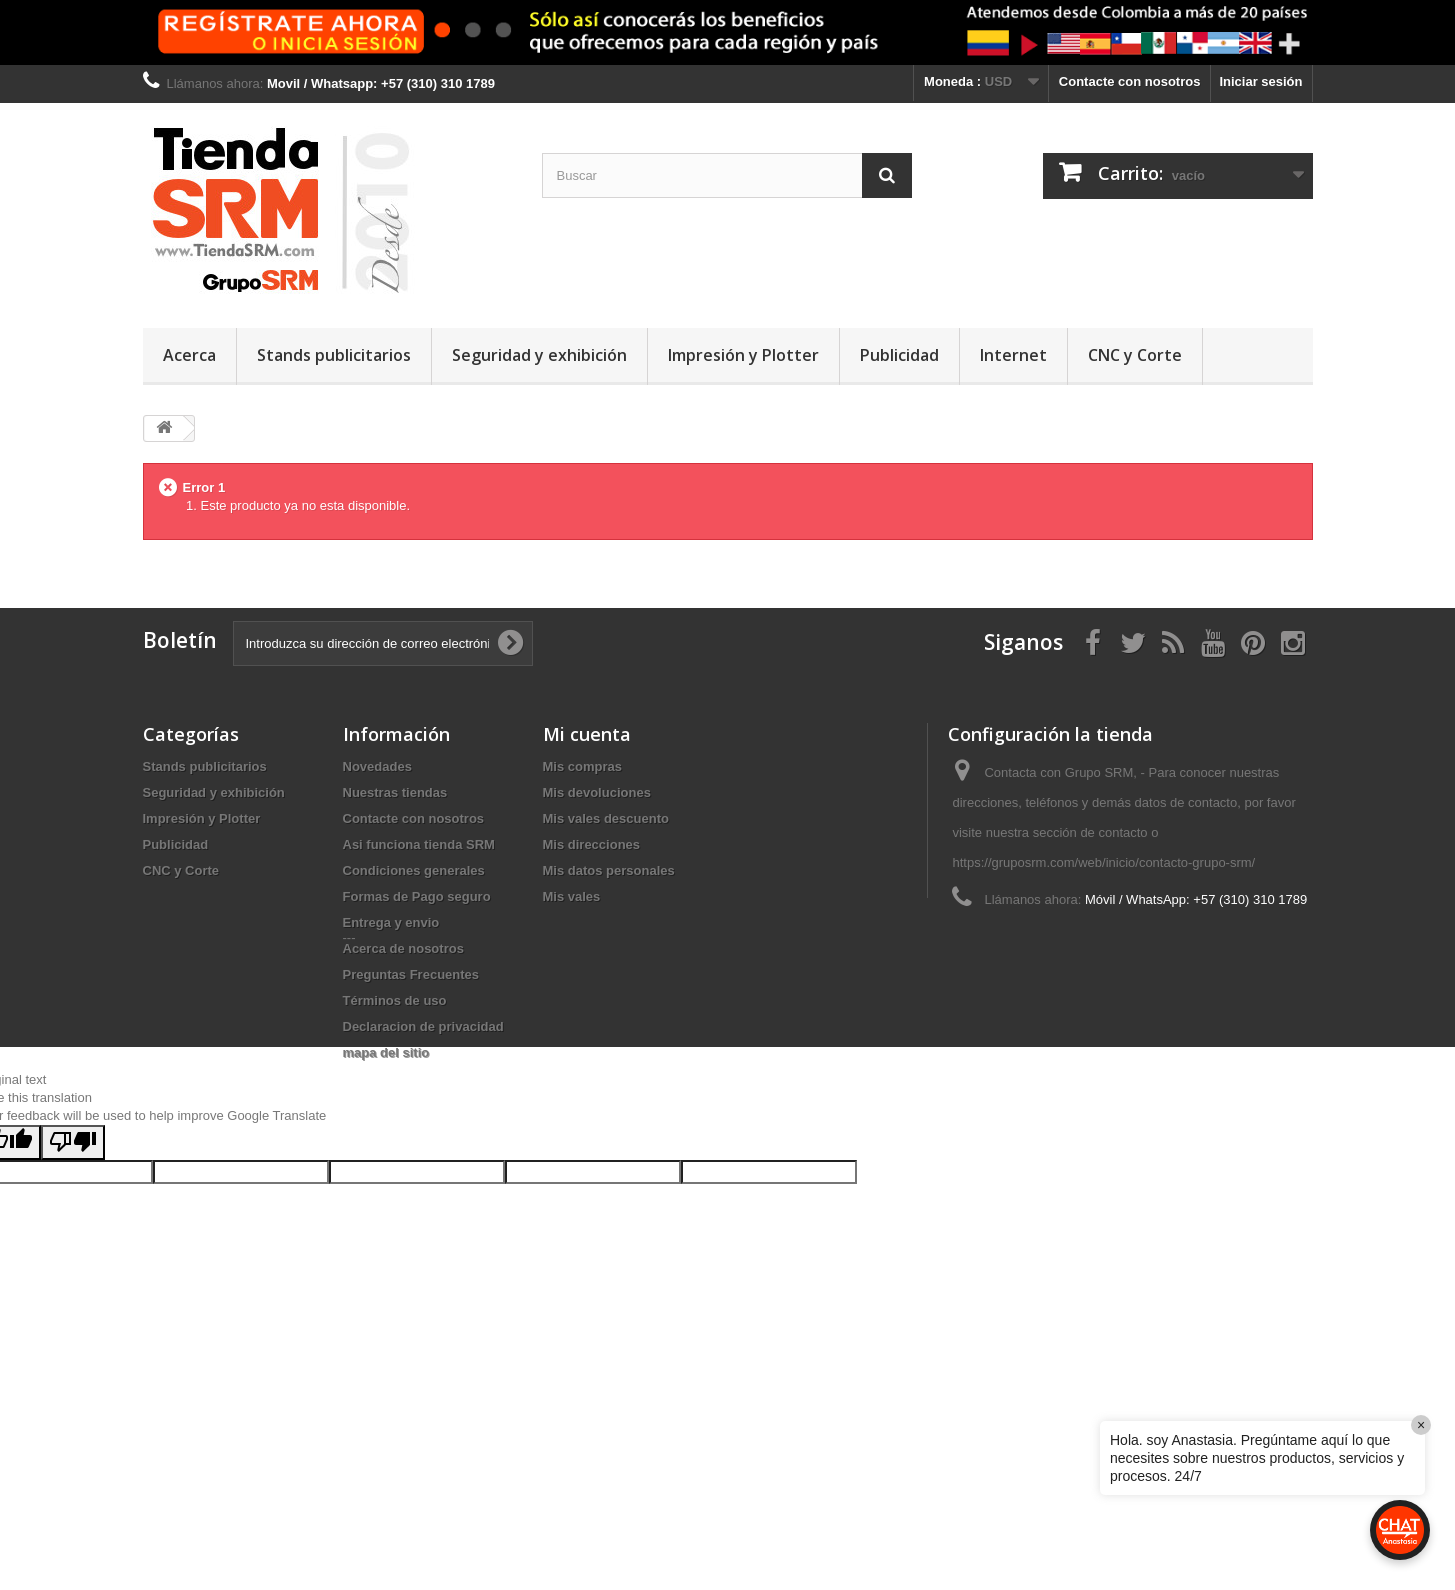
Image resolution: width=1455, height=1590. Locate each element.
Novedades (377, 766)
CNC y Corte (1135, 355)
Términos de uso (395, 1000)
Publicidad (899, 355)
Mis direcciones (592, 844)
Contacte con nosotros (1130, 81)
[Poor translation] (73, 1292)
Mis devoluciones (597, 792)
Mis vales (572, 896)
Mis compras (582, 766)
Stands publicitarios (334, 355)
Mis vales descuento (606, 818)
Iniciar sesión (1260, 81)
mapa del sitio (386, 1052)
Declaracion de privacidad (423, 1026)
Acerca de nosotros (403, 948)
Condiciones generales (414, 870)
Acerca (189, 355)
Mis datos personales (609, 870)
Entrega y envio (391, 922)
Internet (1013, 355)
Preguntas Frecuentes (411, 974)
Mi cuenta (587, 734)
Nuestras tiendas (395, 792)
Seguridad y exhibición (539, 355)
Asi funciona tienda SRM (419, 844)
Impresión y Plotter (743, 355)
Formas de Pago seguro (417, 896)
